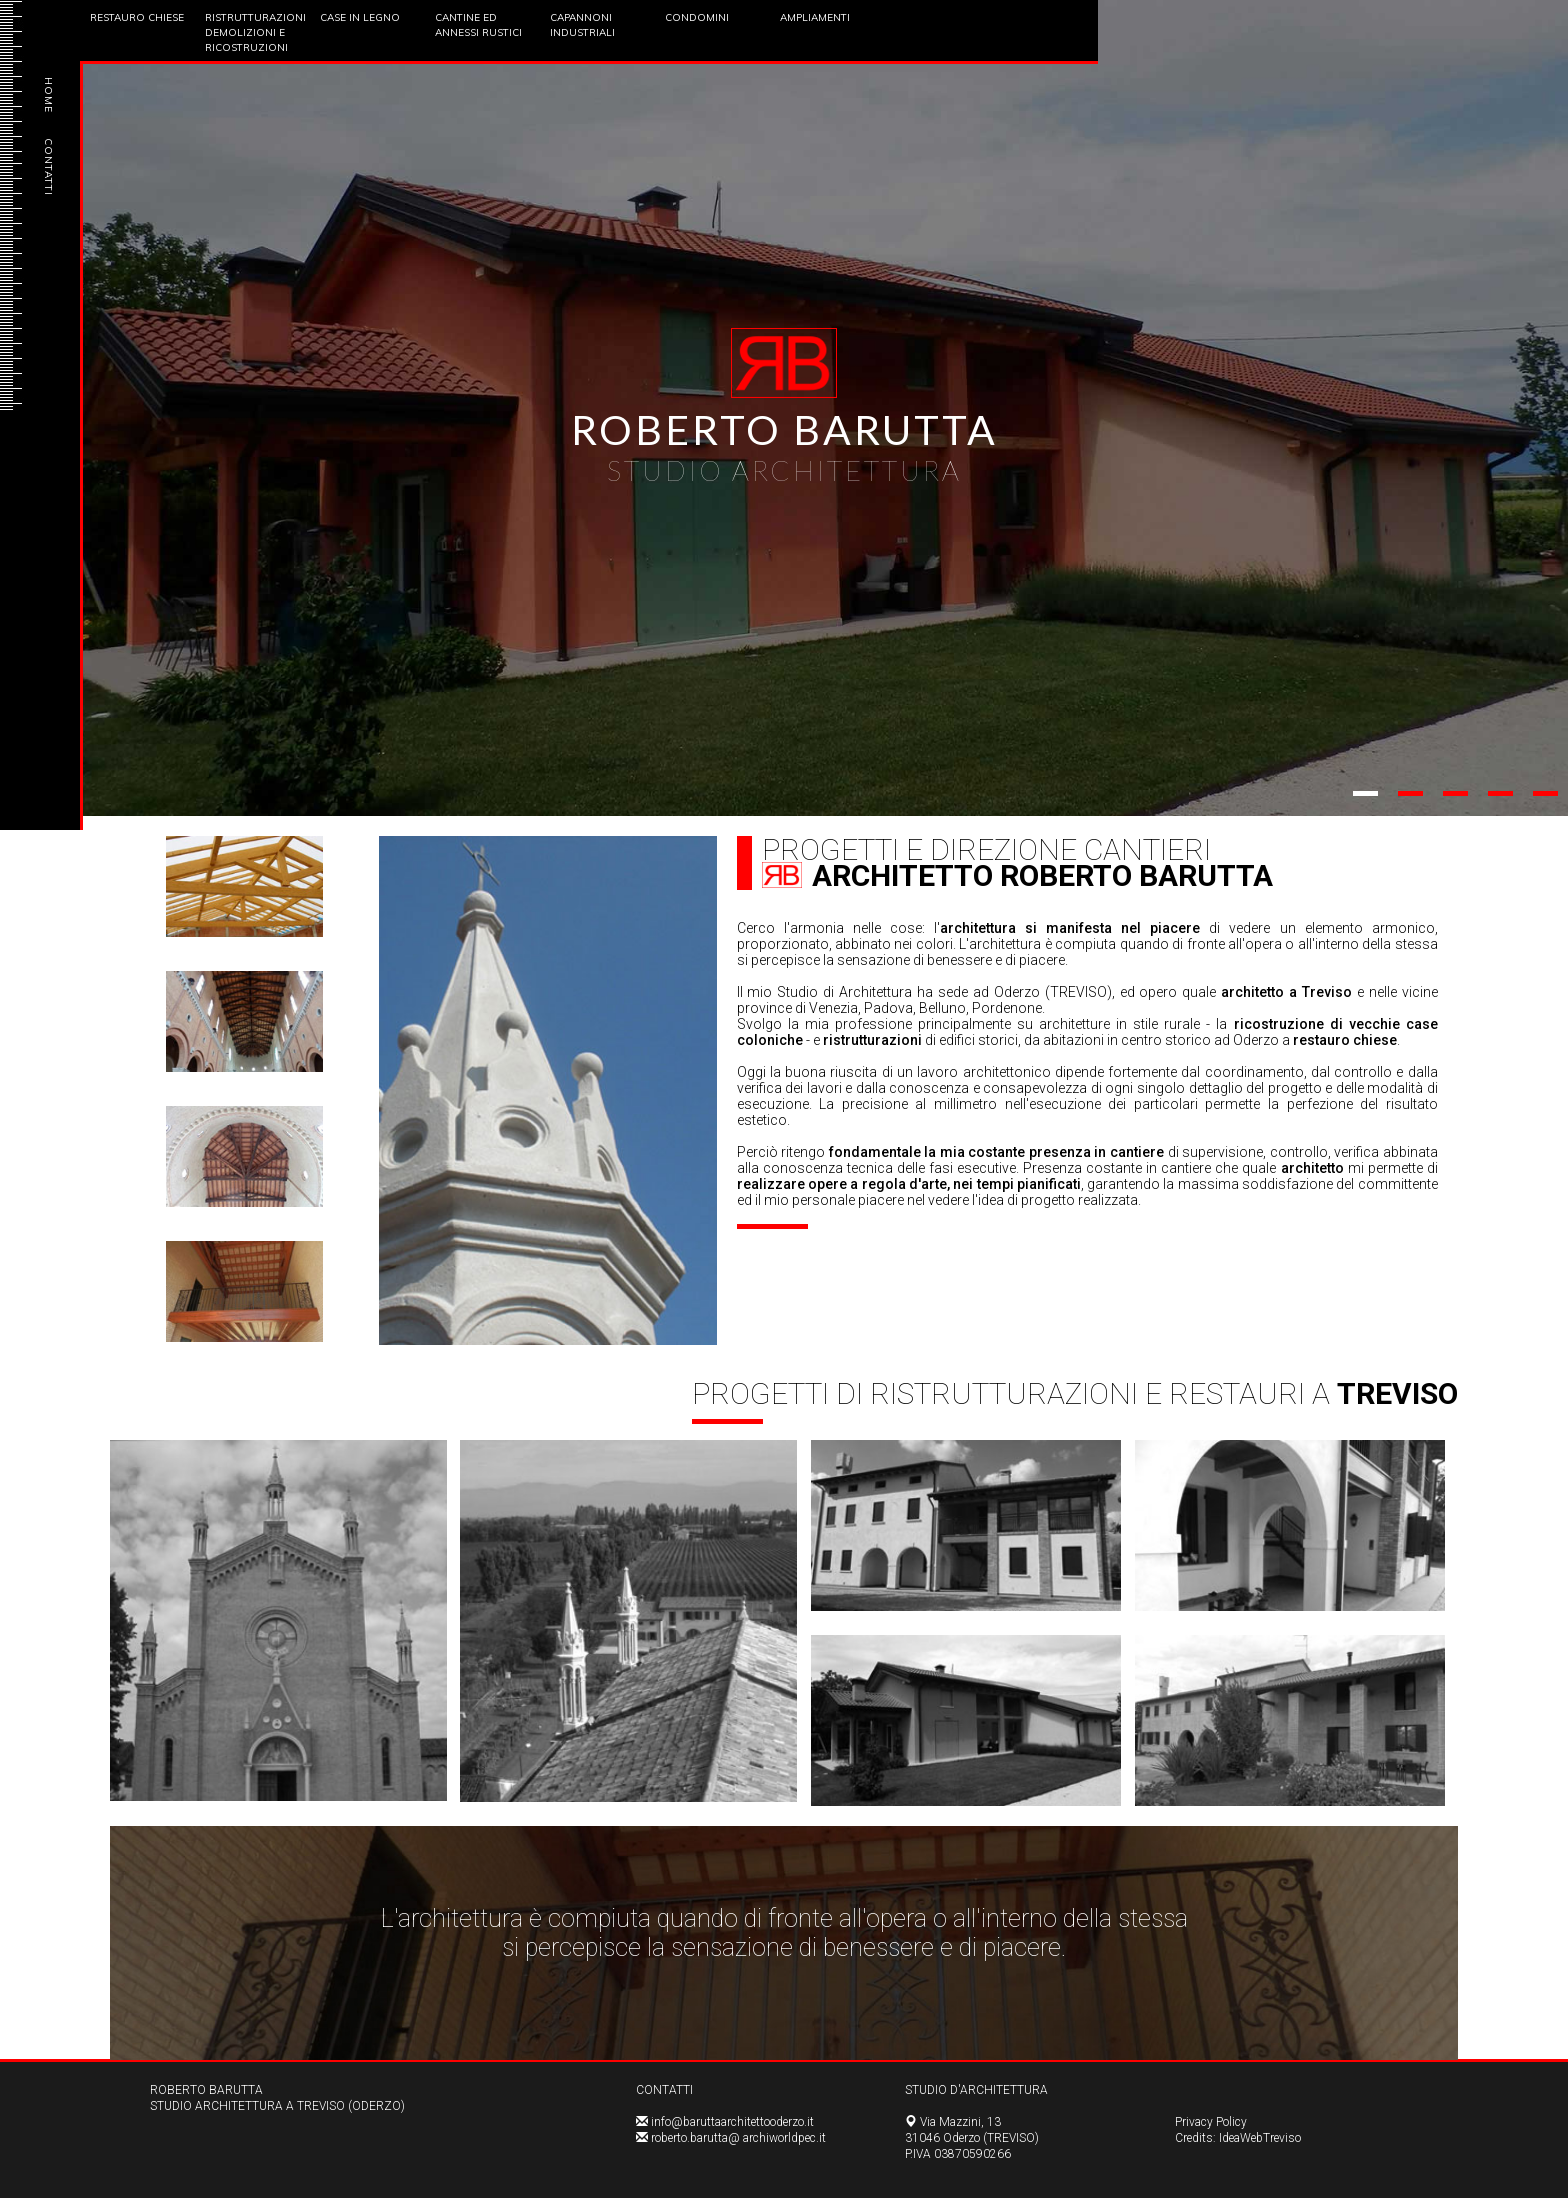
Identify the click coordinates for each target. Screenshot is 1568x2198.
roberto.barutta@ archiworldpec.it (738, 2138)
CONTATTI (48, 167)
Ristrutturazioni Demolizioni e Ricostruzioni (255, 32)
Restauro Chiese (137, 17)
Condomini (697, 17)
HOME (48, 95)
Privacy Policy (1211, 2122)
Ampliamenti (815, 17)
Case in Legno (360, 17)
